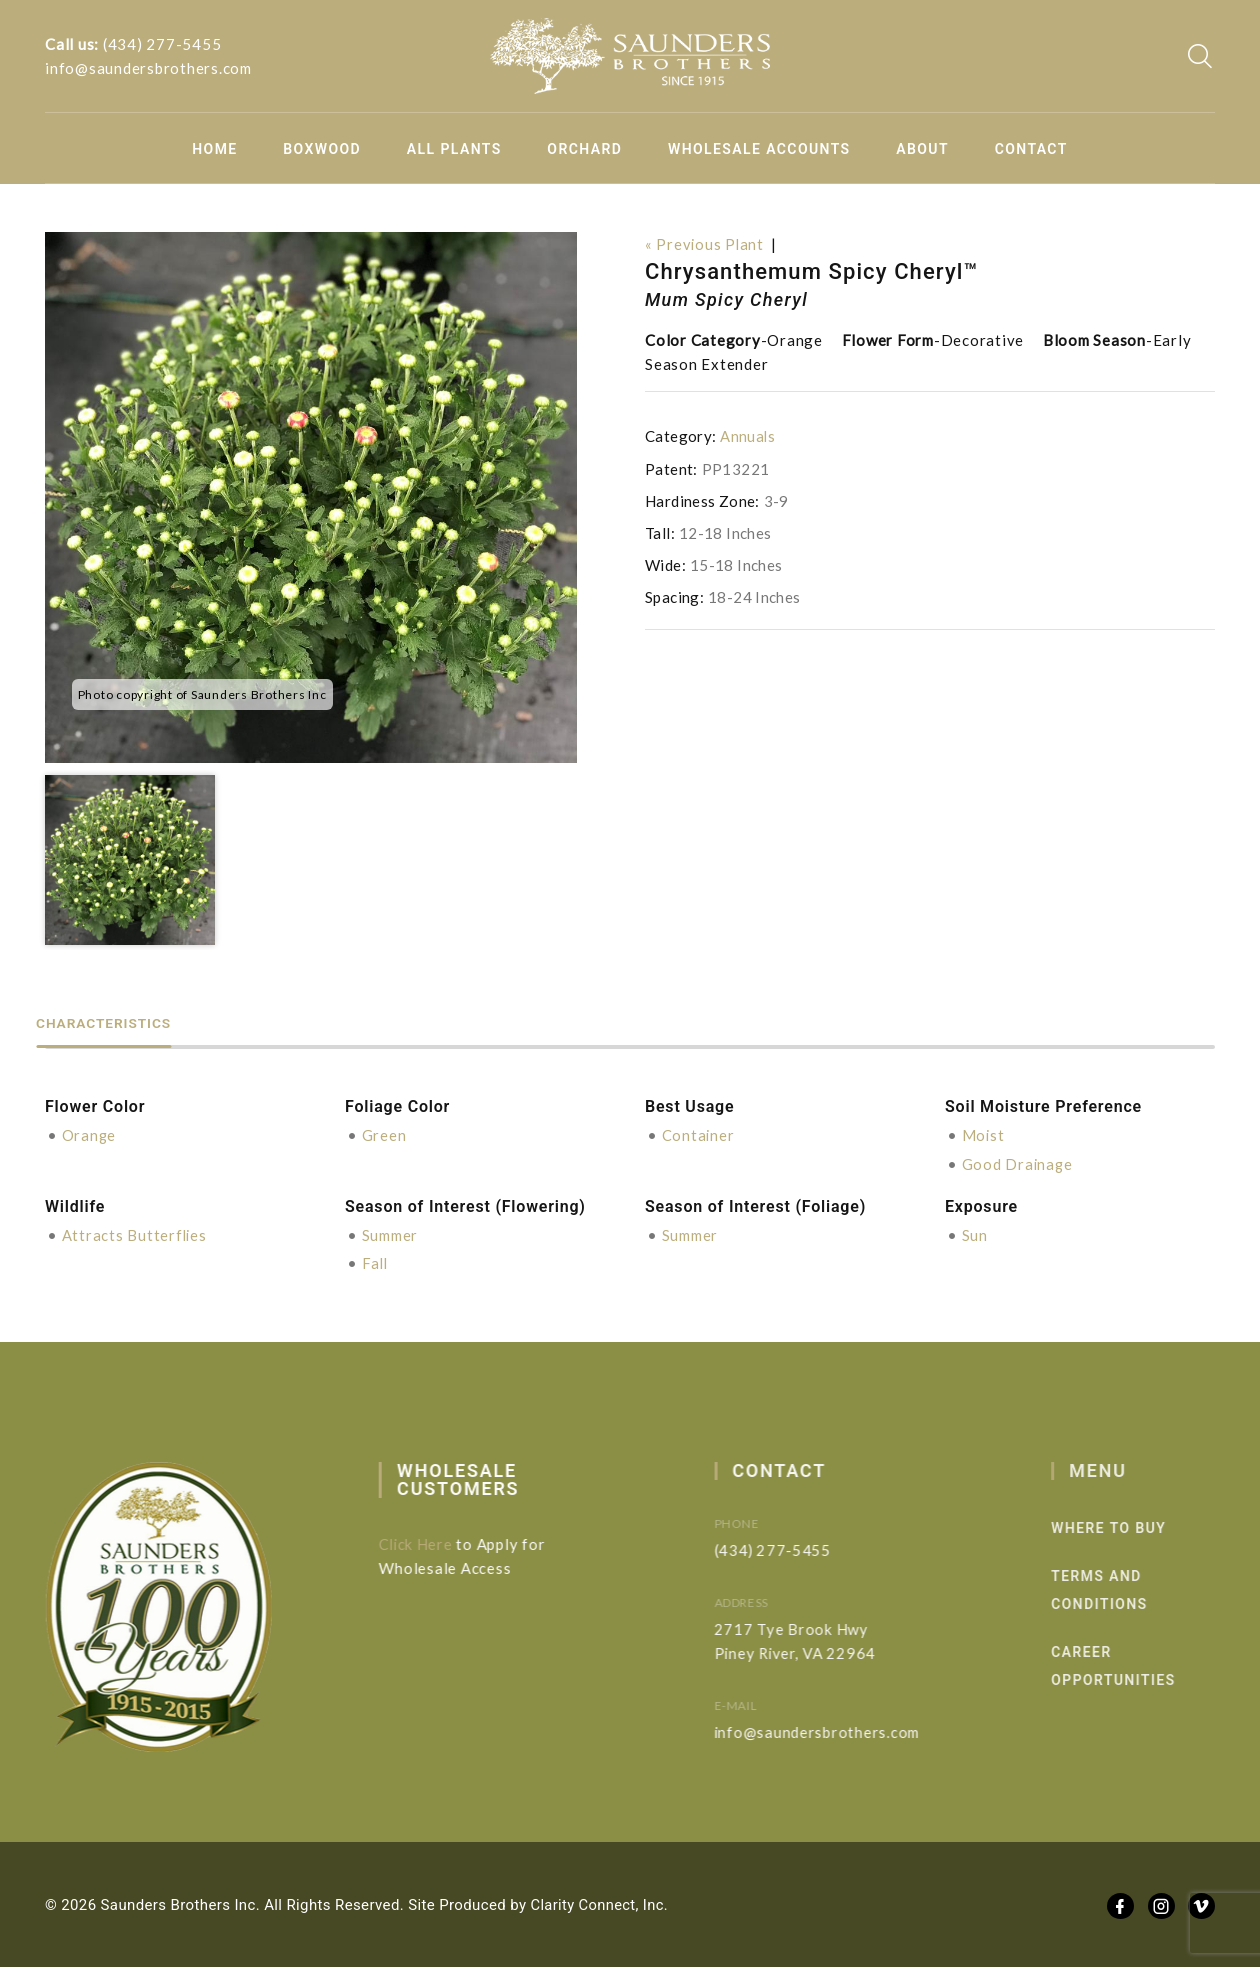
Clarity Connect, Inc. (601, 1903)
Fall (376, 1262)
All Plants (454, 149)
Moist (984, 1135)
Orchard (584, 149)
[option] (311, 497)
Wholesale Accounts (759, 149)
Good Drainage (1018, 1163)
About (922, 149)
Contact (1031, 149)
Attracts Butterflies (135, 1234)
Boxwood (322, 149)
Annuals (748, 436)
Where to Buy (1135, 1526)
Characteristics (115, 1022)
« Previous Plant (705, 244)
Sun (975, 1234)
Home (214, 149)
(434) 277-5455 (162, 44)
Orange (90, 1135)
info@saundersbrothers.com (148, 68)
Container (699, 1135)
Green (384, 1135)
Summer (390, 1234)
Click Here (427, 1542)
